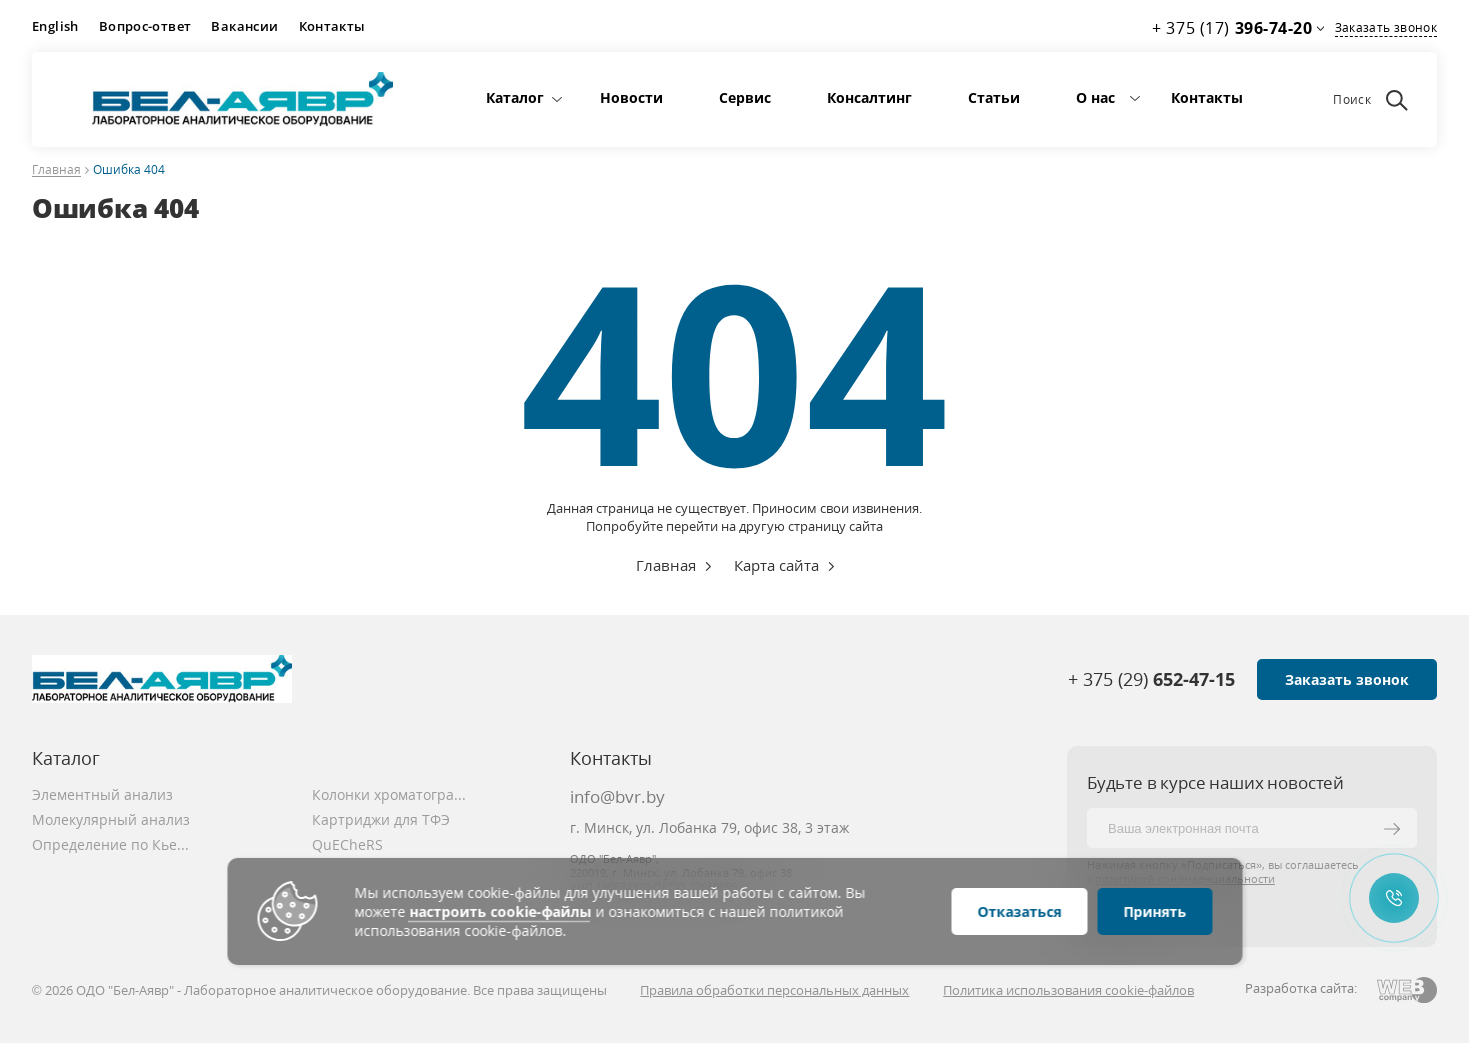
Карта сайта (776, 565)
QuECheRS (347, 844)
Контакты (332, 26)
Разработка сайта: (1301, 988)
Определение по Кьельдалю (112, 844)
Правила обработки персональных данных (774, 990)
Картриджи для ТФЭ (381, 819)
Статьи (994, 97)
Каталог (515, 97)
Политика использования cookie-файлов (1068, 990)
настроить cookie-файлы (500, 911)
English (55, 26)
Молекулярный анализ (111, 819)
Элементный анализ (102, 794)
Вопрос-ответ (145, 26)
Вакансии (244, 26)
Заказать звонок (1386, 27)
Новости (631, 97)
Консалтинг (869, 97)
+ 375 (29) (1151, 679)
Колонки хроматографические (392, 794)
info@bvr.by (617, 796)
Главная (56, 170)
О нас (1095, 97)
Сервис (745, 97)
